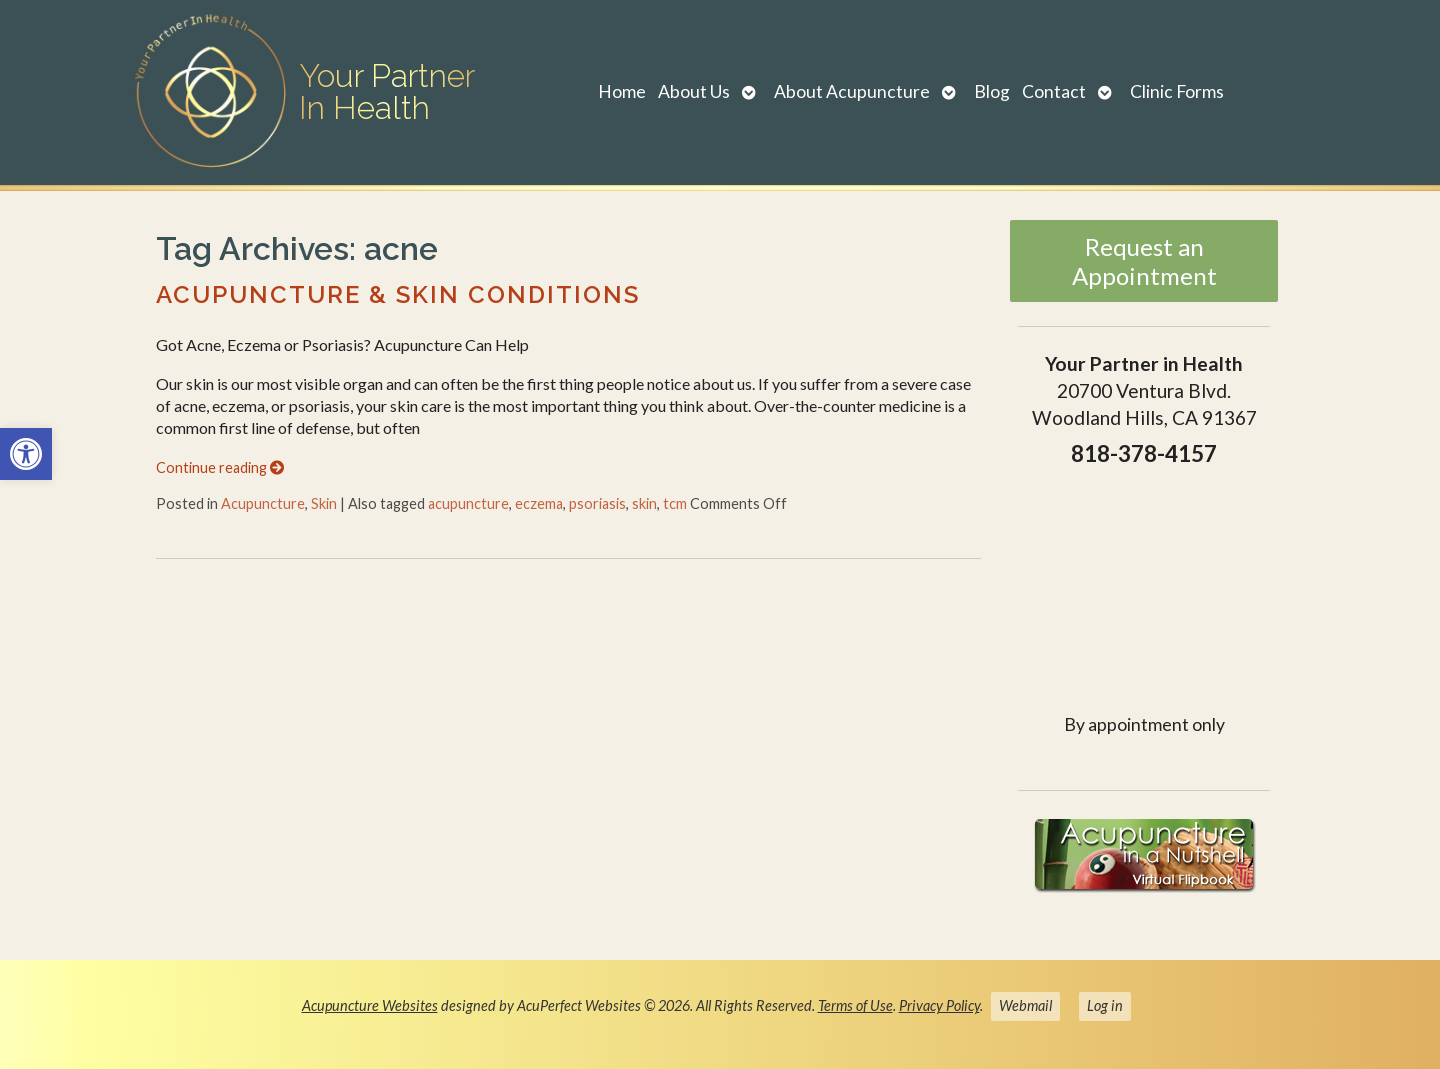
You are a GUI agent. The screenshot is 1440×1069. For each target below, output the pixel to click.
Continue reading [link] (220, 467)
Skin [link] (324, 503)
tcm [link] (675, 503)
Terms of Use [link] (855, 1005)
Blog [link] (992, 91)
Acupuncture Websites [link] (370, 1005)
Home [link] (622, 91)
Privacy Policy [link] (939, 1005)
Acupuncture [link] (263, 503)
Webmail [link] (1025, 1005)
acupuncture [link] (468, 503)
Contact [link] (1054, 91)
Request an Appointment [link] (1144, 261)
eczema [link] (539, 503)
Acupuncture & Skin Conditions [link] (398, 294)
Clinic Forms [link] (1177, 91)
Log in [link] (1105, 1005)
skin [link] (644, 503)
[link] (26, 454)
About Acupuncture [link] (852, 91)
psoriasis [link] (597, 503)
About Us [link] (694, 91)
